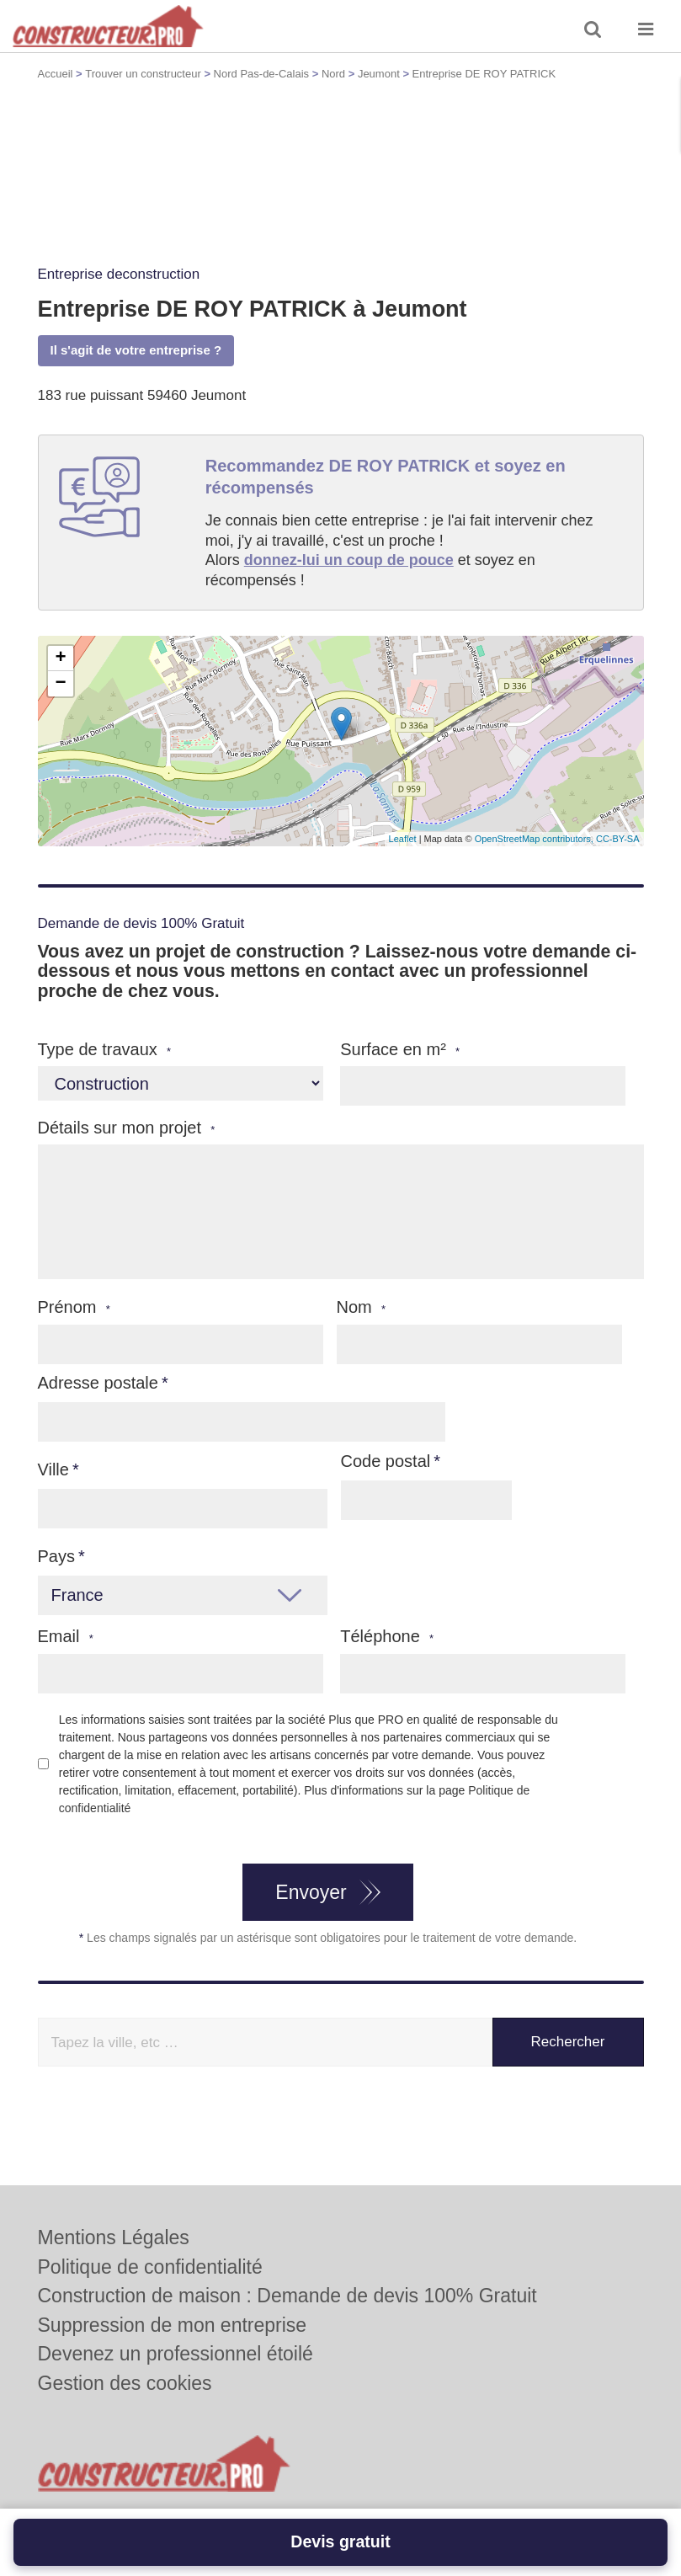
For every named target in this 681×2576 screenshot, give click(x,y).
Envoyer (310, 1892)
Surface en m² (400, 1049)
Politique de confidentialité (150, 2267)
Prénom (74, 1307)
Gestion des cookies (125, 2383)
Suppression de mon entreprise (172, 2325)
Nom (361, 1307)
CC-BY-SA (618, 839)
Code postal (386, 1461)
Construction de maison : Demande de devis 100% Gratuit (287, 2296)
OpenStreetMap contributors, (535, 839)
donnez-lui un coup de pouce (349, 560)
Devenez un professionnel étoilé (175, 2354)
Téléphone (387, 1636)
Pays (56, 1556)
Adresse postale (98, 1382)
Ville (53, 1469)
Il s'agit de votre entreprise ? (136, 350)
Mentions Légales (113, 2237)
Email (65, 1636)
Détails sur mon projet (126, 1128)
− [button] (60, 683)
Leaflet (403, 839)
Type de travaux (105, 1049)
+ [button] (60, 658)
